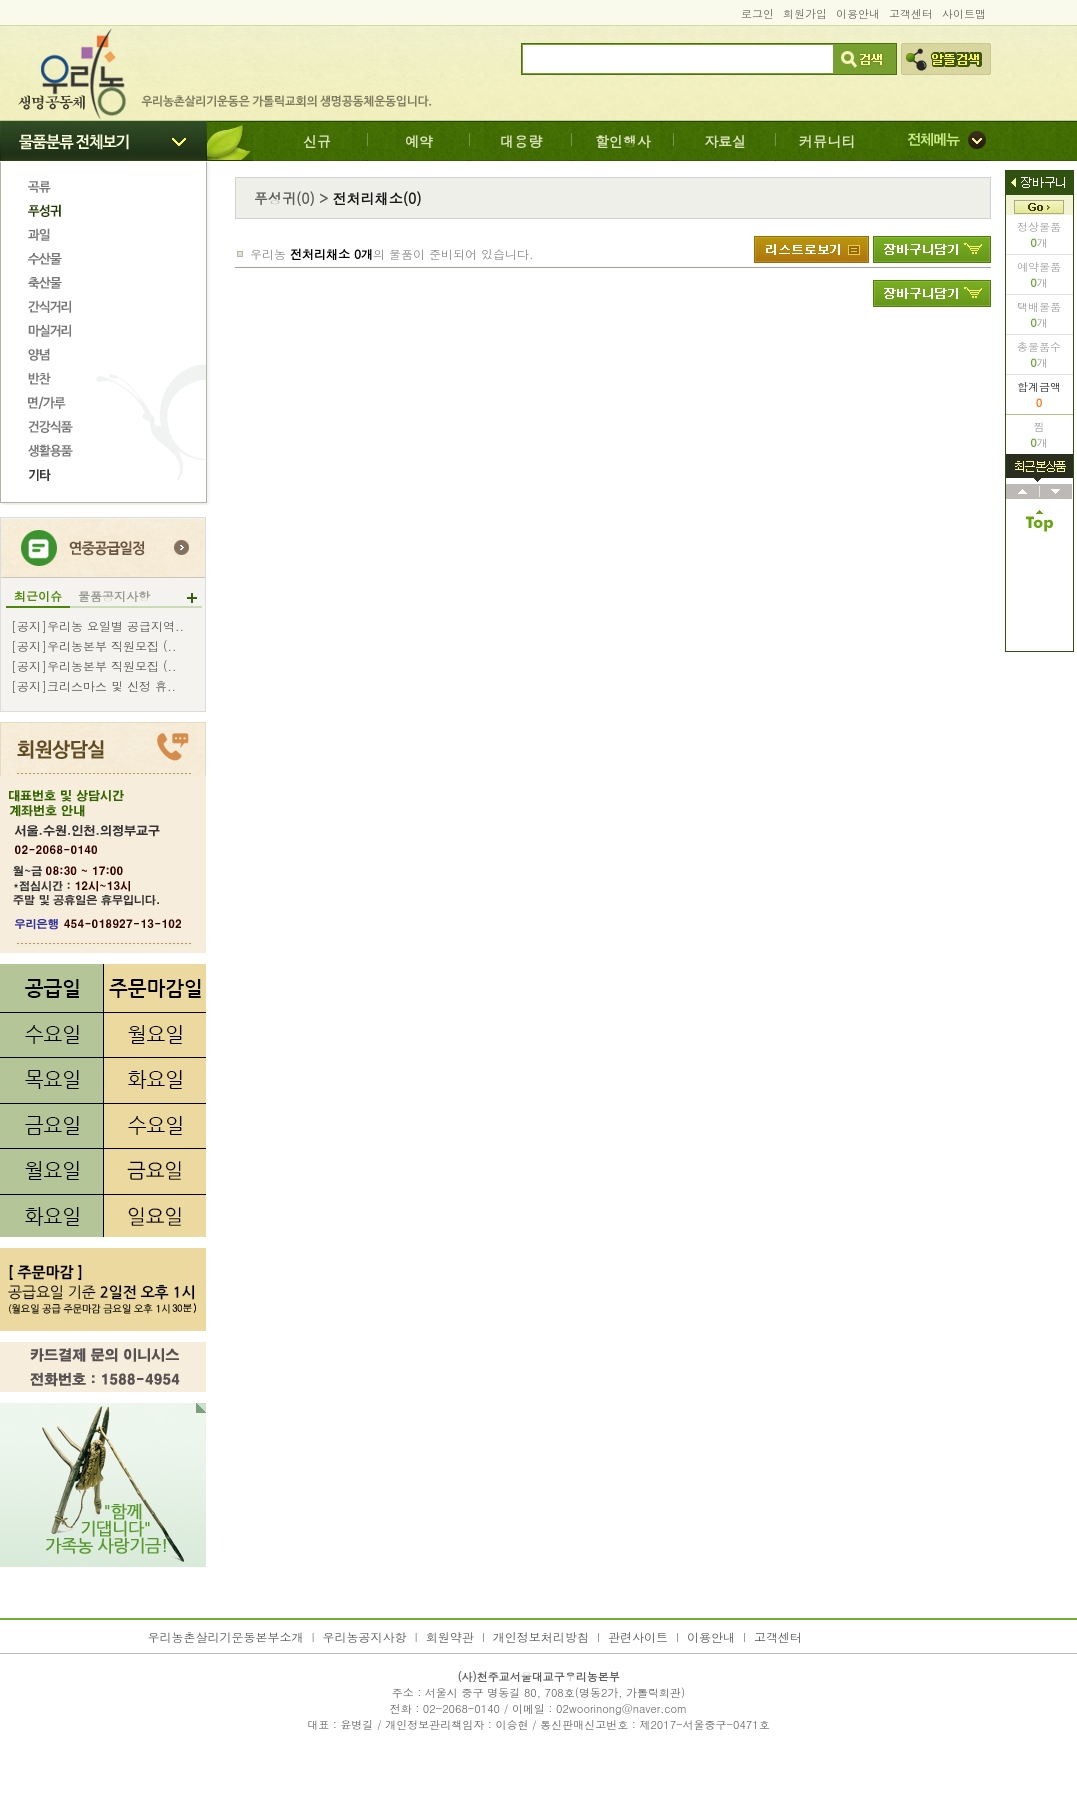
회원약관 (450, 1636)
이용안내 (858, 13)
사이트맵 (964, 13)
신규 (317, 141)
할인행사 (623, 141)
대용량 (521, 141)
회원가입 (805, 13)
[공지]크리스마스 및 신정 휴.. (93, 686)
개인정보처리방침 (541, 1636)
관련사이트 (638, 1636)
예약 (419, 141)
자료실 (725, 141)
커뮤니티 (827, 141)
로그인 (757, 13)
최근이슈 (38, 596)
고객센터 (911, 13)
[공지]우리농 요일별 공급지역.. (97, 626)
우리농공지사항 (365, 1636)
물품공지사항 (114, 596)
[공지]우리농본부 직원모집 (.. (94, 646)
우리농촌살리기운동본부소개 (226, 1636)
